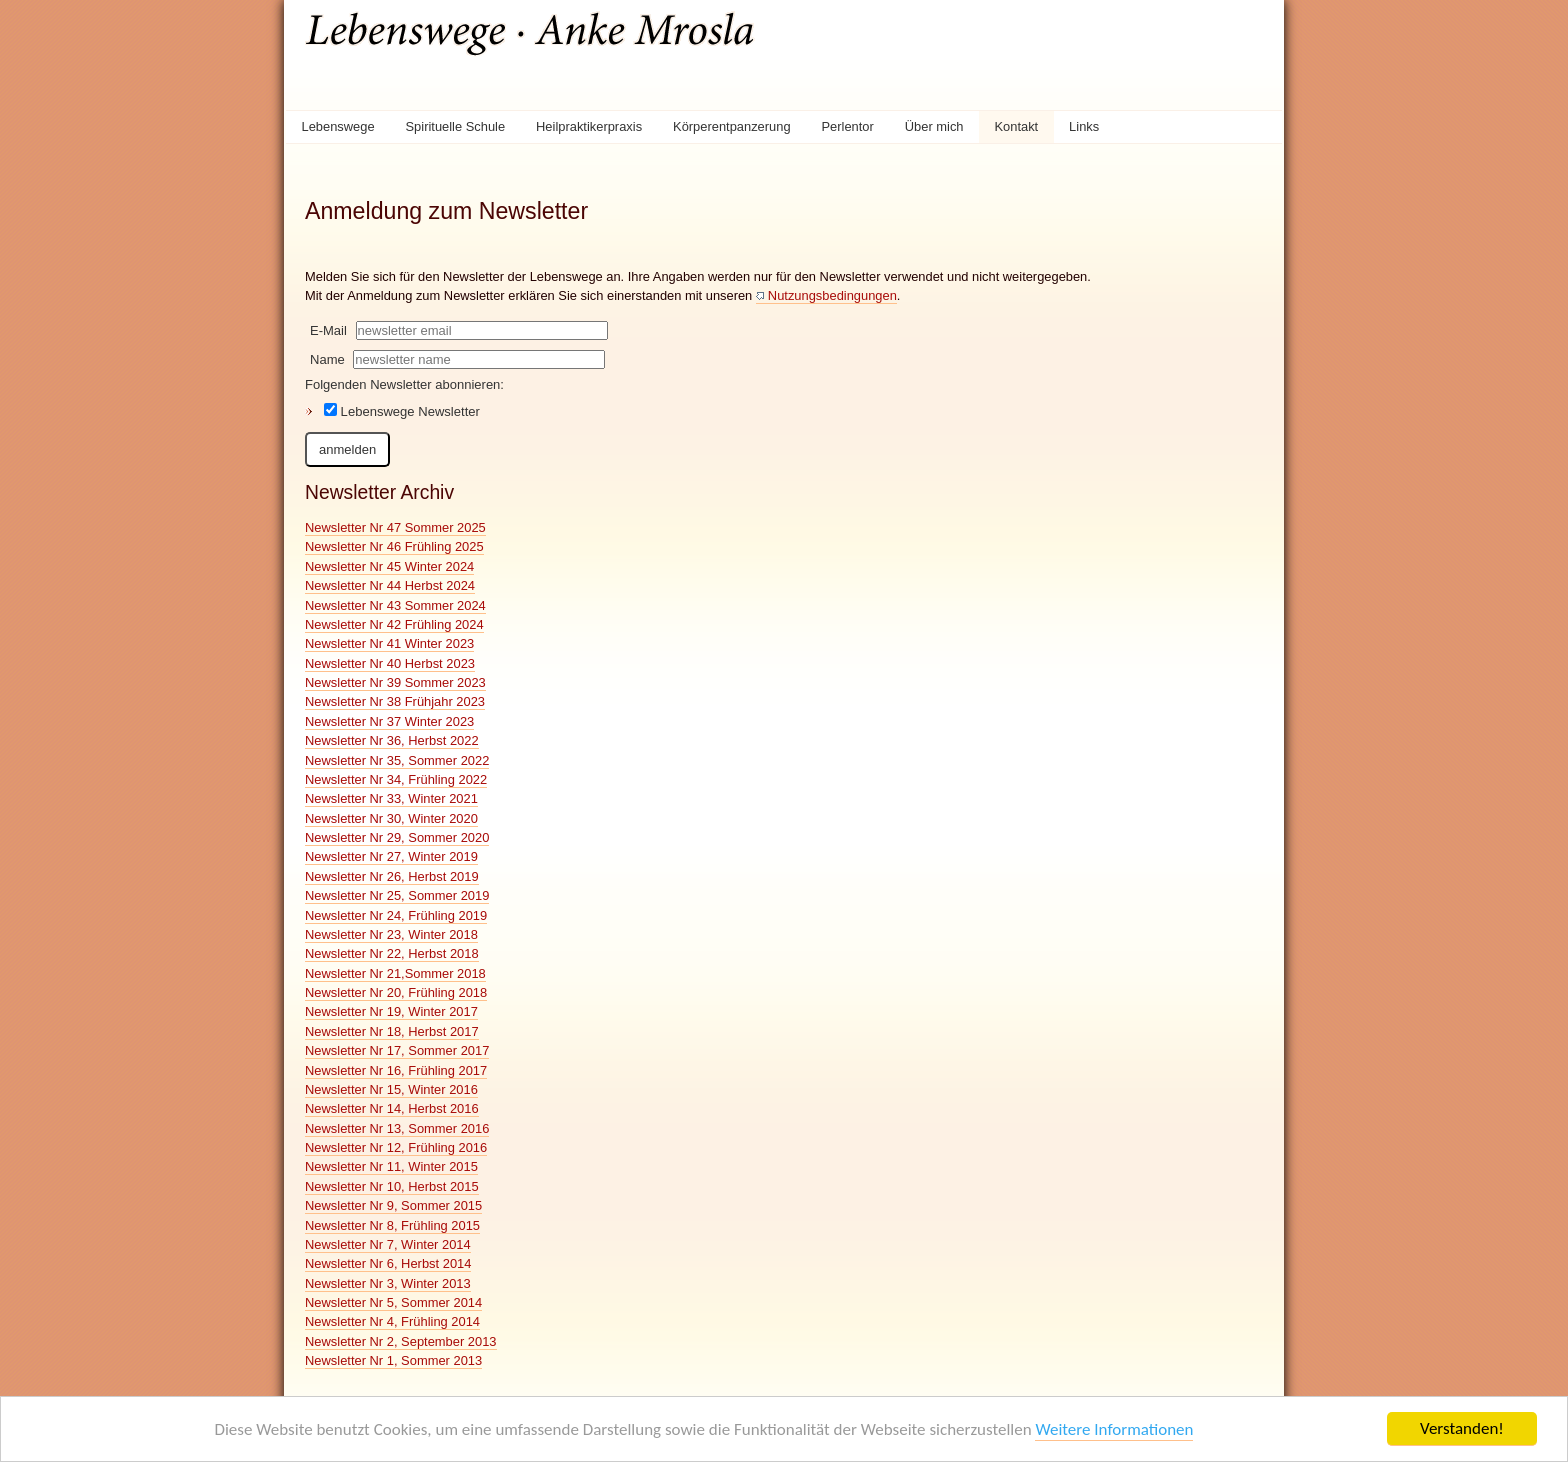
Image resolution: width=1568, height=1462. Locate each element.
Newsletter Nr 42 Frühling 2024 (394, 624)
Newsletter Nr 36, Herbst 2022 (392, 740)
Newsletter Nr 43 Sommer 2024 (395, 605)
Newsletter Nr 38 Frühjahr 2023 (395, 701)
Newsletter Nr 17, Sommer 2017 (397, 1050)
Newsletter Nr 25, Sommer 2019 (397, 895)
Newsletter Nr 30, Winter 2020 (391, 818)
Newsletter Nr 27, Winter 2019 (391, 856)
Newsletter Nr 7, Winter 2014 (388, 1244)
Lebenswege (337, 126)
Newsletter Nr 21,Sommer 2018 (395, 973)
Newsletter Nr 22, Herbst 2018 (392, 953)
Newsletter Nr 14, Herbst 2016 (392, 1108)
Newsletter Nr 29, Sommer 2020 (397, 837)
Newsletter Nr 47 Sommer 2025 (395, 527)
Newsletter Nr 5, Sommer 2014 (393, 1302)
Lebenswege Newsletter (402, 411)
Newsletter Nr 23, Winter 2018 (391, 934)
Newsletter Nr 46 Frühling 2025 (394, 546)
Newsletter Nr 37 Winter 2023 (389, 721)
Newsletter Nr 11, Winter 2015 (391, 1166)
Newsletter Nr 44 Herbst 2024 (390, 585)
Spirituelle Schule (456, 126)
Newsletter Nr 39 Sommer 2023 (395, 682)
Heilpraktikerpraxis (589, 126)
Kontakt (1016, 126)
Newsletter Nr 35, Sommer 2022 (397, 760)
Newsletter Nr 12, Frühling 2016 (396, 1147)
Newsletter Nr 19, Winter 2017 (391, 1011)
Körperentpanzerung (732, 126)
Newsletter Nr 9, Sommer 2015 (393, 1205)
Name (327, 359)
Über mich (934, 126)
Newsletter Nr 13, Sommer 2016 (397, 1128)
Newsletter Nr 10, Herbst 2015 (392, 1186)
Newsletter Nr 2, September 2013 (401, 1341)
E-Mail (328, 330)
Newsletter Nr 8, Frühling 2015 (392, 1225)
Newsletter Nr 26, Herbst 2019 (392, 876)
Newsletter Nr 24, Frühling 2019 (396, 915)
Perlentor (848, 126)
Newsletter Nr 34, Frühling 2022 (396, 779)
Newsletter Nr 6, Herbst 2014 (388, 1263)
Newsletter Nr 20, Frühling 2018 (396, 992)
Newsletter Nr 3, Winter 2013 (388, 1283)
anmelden (347, 449)
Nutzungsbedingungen (832, 295)
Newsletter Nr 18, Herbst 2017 (392, 1031)
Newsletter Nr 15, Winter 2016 (391, 1089)
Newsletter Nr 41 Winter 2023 (389, 643)
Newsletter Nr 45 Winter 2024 (389, 566)
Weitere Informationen (1114, 1430)
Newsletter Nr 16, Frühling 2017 (396, 1070)
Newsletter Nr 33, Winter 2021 (391, 798)
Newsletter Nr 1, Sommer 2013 (393, 1360)
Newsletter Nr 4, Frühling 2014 (392, 1321)
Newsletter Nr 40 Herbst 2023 (390, 663)
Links (1084, 126)
